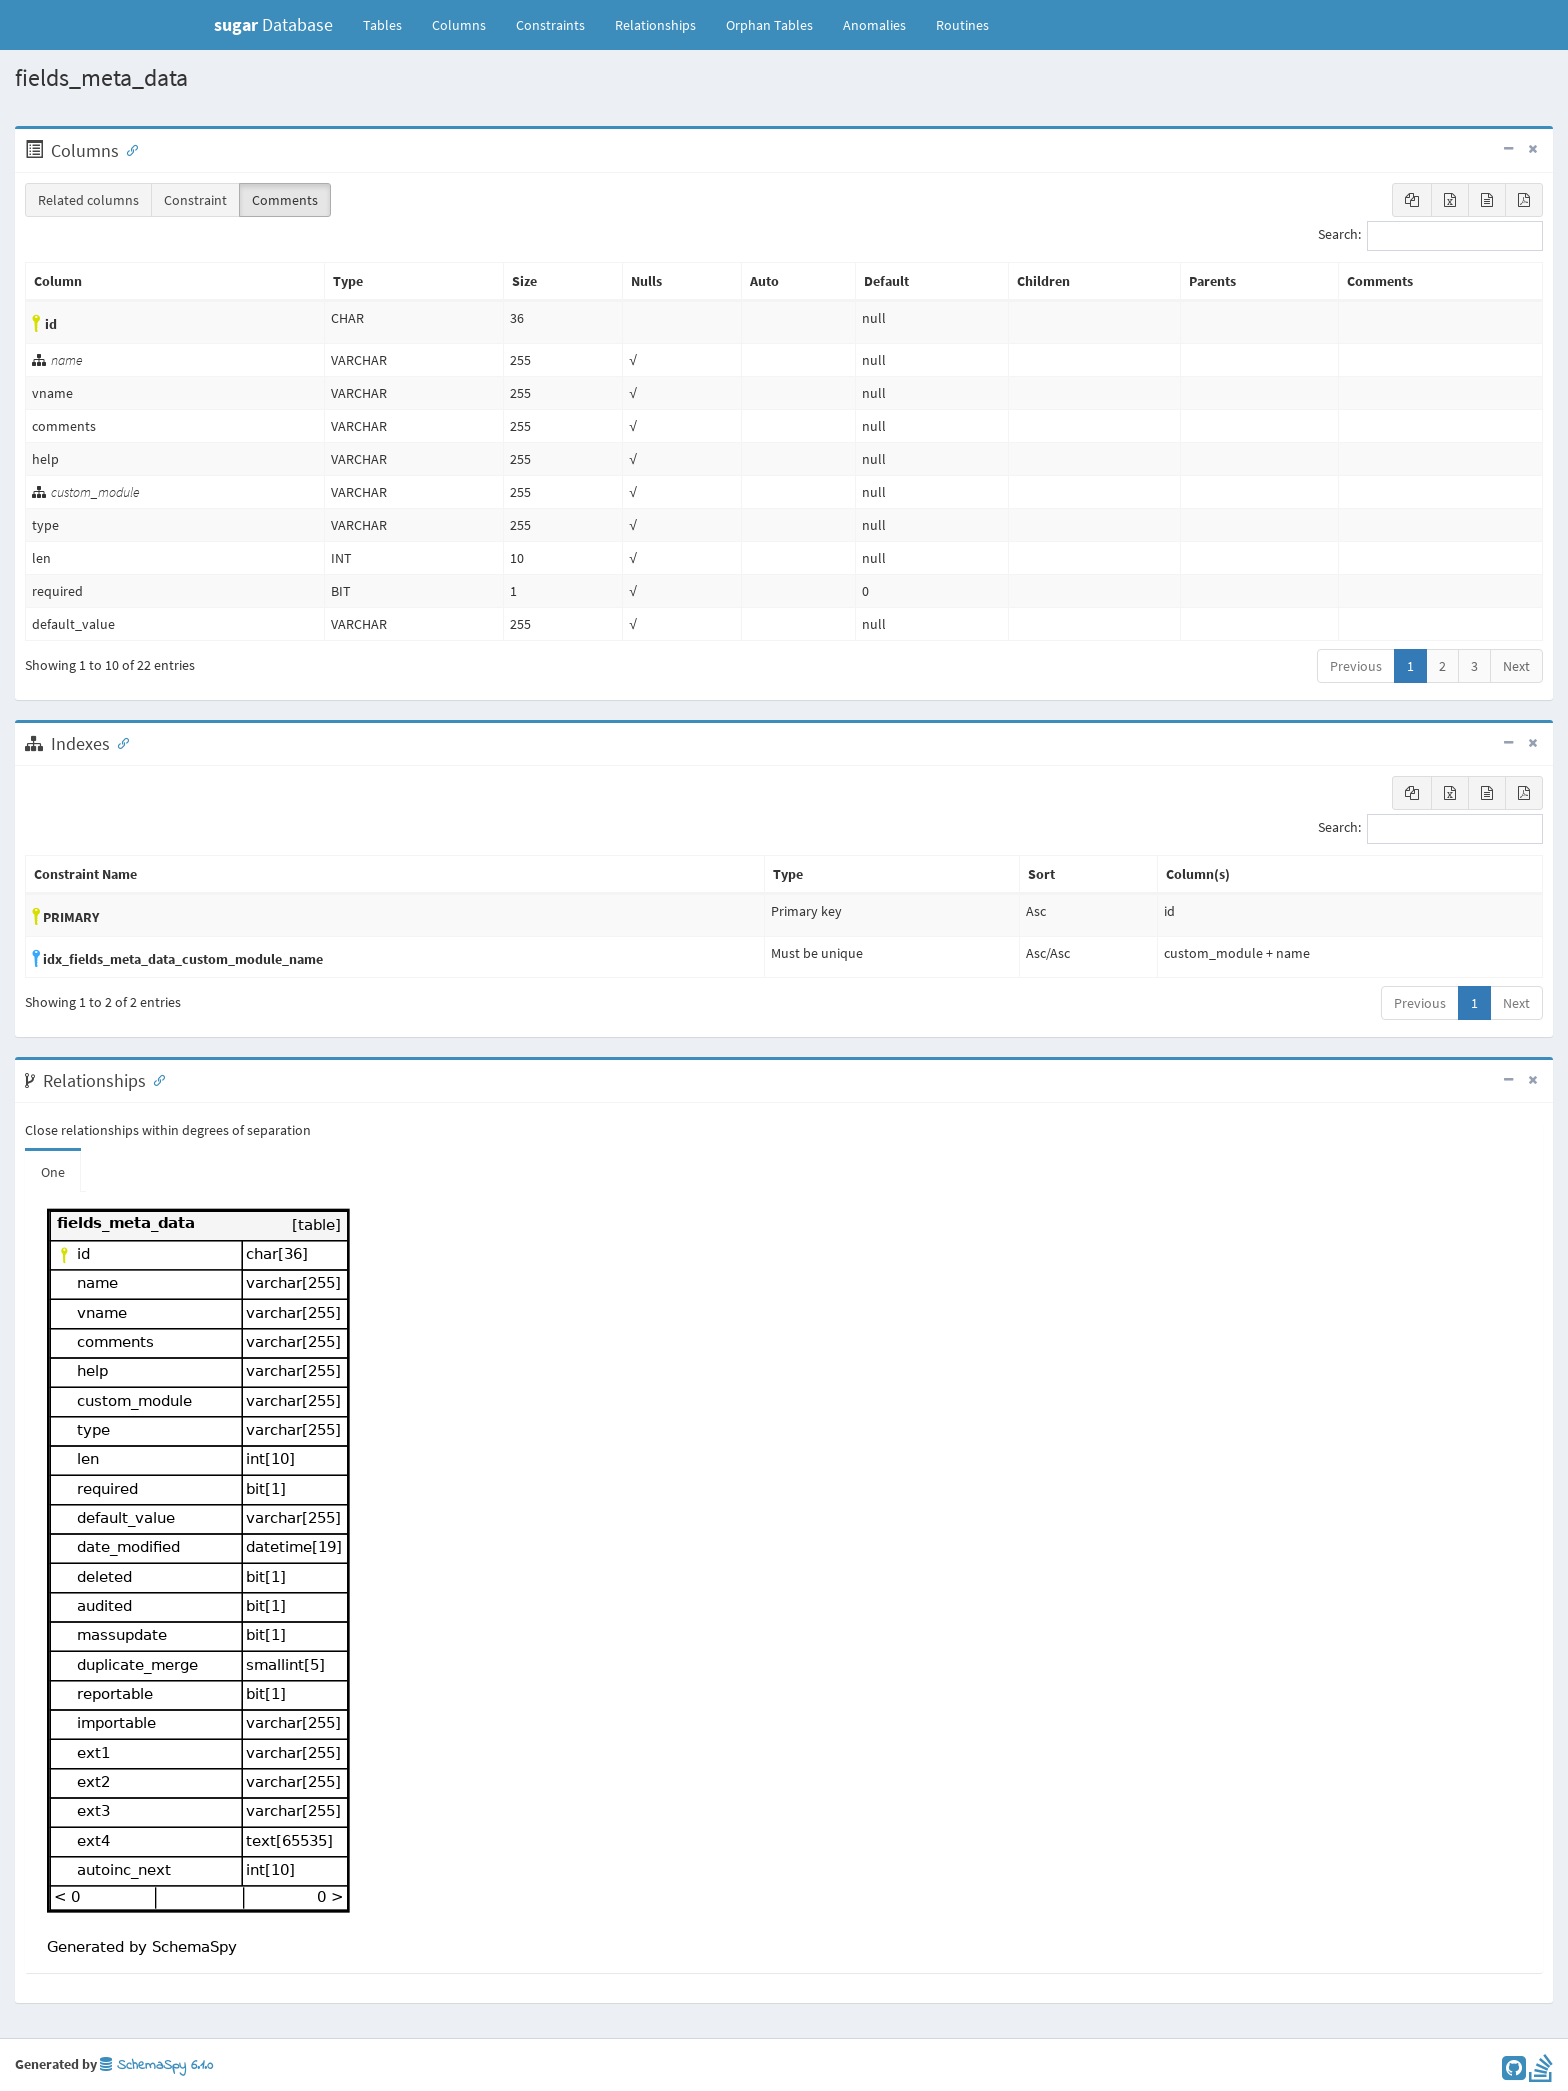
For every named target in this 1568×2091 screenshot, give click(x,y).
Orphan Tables (769, 25)
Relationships (655, 25)
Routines (962, 25)
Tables (390, 24)
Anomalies (874, 25)
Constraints (550, 25)
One (53, 1172)
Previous (1356, 666)
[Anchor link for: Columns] (128, 149)
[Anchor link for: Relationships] (155, 1079)
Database (273, 24)
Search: (1430, 236)
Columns (459, 25)
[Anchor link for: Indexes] (119, 742)
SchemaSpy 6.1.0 (156, 2065)
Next (1516, 666)
